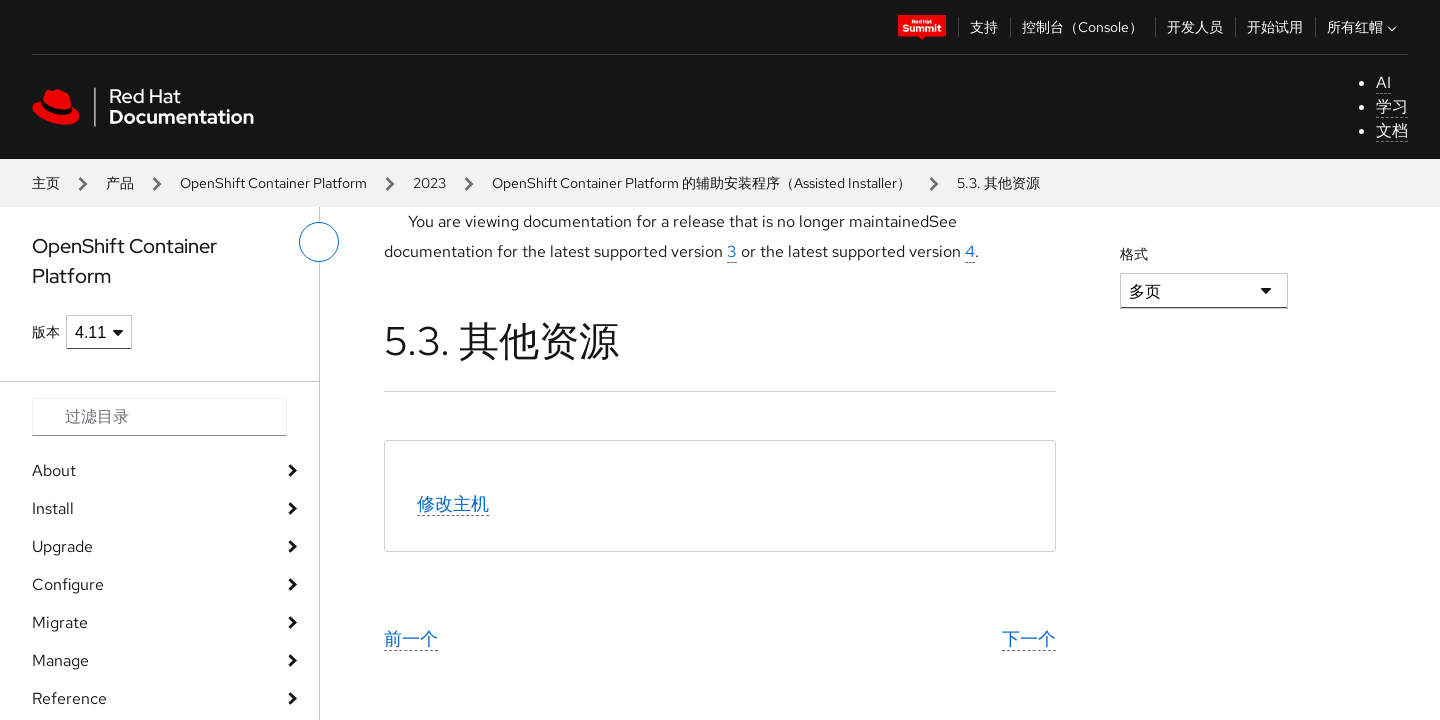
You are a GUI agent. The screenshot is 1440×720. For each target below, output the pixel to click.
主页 (46, 183)
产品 (120, 183)
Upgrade (62, 546)
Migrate (60, 622)
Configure (68, 584)
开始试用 (1275, 27)
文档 (1392, 130)
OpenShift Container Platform (273, 183)
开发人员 (1195, 27)
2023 (429, 183)
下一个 (1029, 638)
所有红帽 (1364, 27)
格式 (1134, 254)
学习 (1392, 106)
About (54, 470)
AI (1383, 82)
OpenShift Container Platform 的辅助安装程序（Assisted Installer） (701, 183)
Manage (60, 660)
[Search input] (159, 417)
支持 (984, 27)
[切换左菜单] (319, 242)
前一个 (411, 638)
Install (53, 508)
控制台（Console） (1082, 27)
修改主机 (453, 503)
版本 (46, 332)
